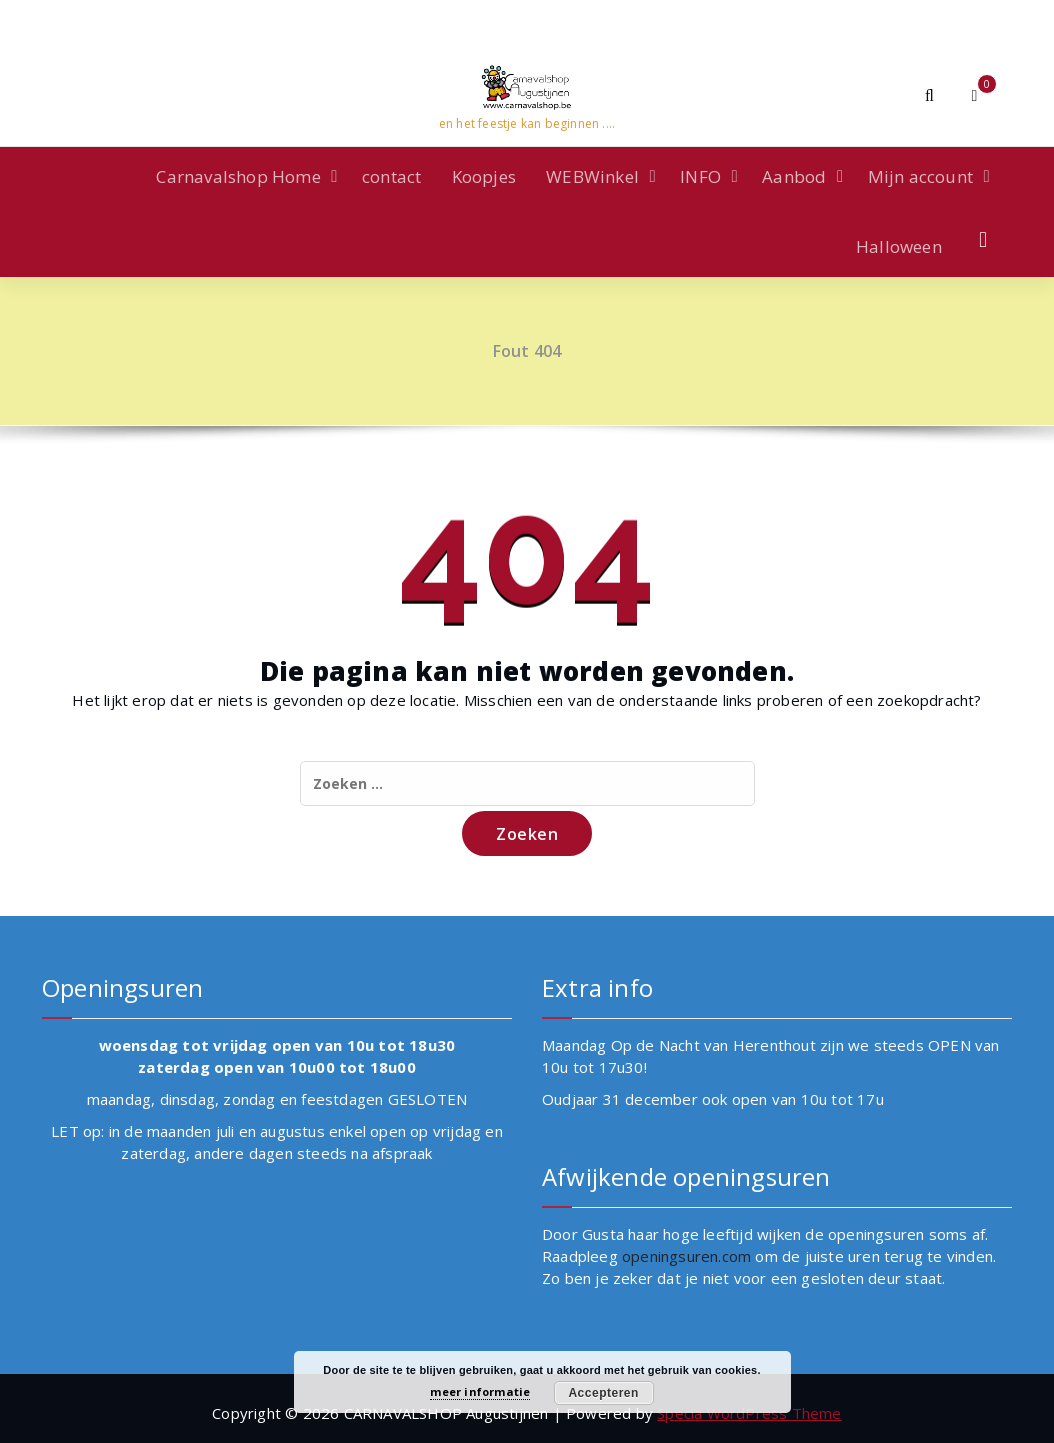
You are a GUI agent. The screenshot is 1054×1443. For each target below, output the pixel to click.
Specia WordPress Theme (749, 1413)
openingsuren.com (686, 1256)
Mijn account (920, 176)
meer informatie (480, 1391)
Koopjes (484, 176)
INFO (700, 176)
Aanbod (794, 176)
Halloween (899, 246)
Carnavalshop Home (238, 176)
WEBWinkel (592, 176)
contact (391, 176)
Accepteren (603, 1393)
